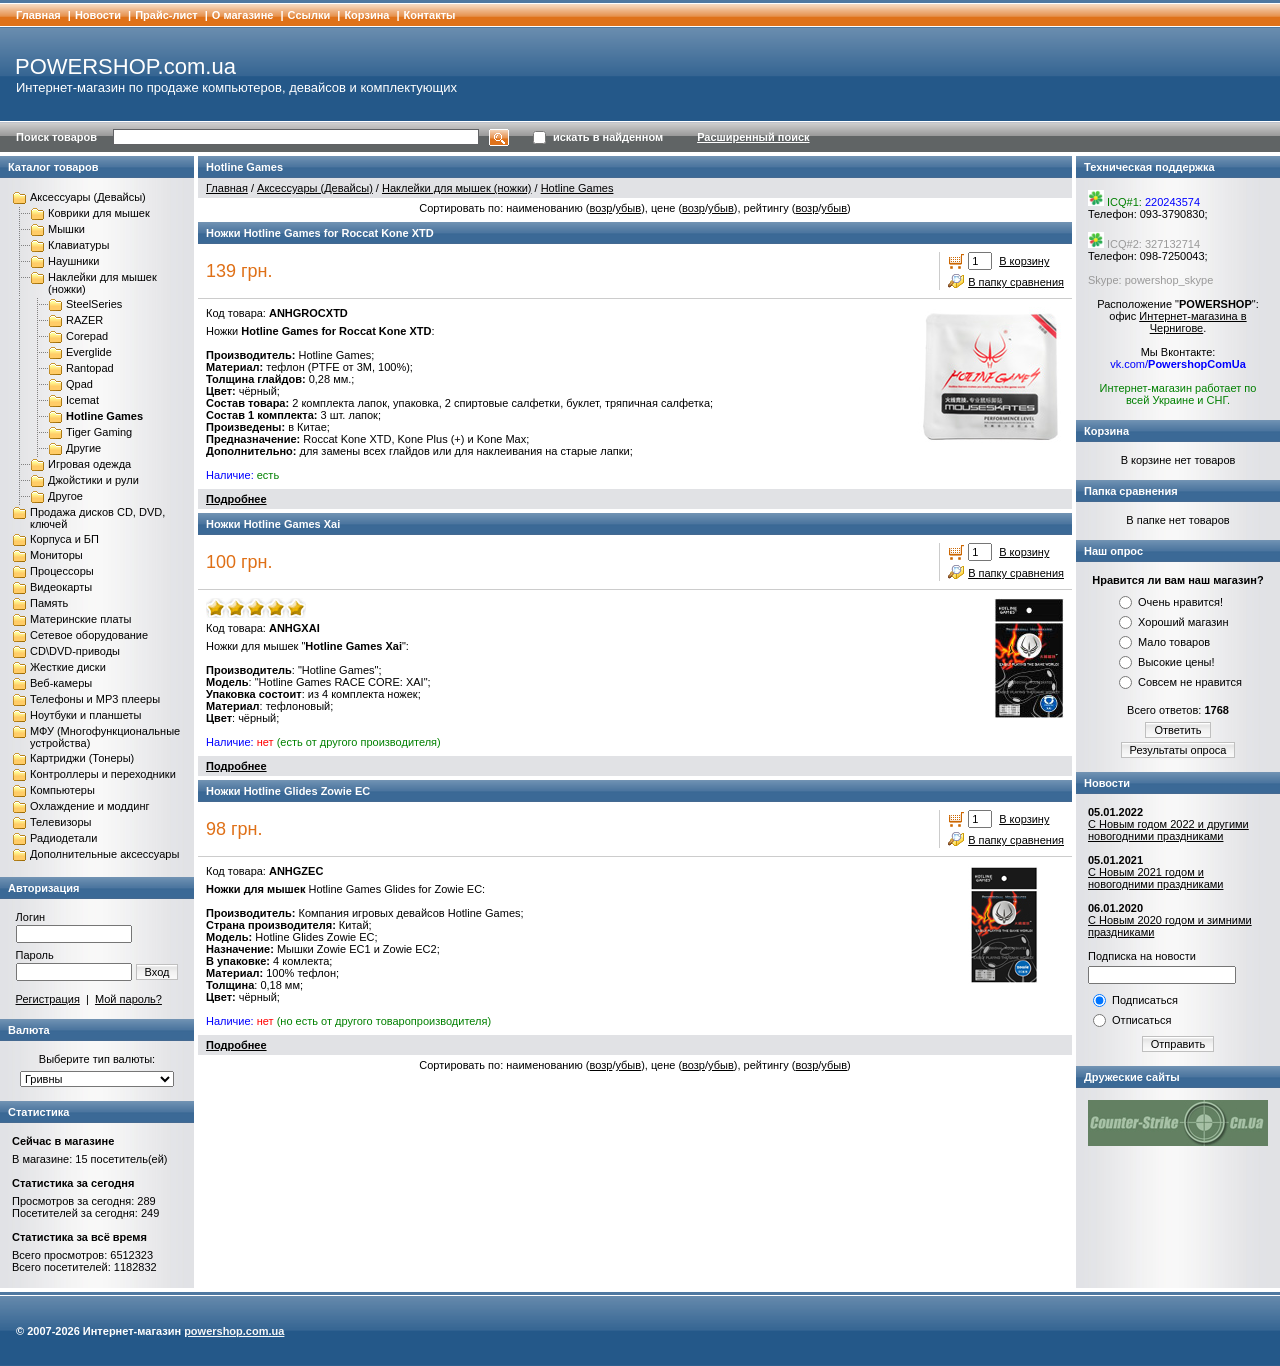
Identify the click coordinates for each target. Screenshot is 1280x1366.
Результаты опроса (1178, 750)
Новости (98, 15)
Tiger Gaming (99, 432)
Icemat (82, 400)
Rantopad (90, 368)
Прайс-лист (166, 15)
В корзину (1024, 261)
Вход (157, 972)
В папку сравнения (1016, 282)
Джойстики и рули (93, 480)
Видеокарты (61, 587)
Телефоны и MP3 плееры (95, 699)
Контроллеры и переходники (103, 774)
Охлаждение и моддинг (89, 806)
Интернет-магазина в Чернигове (1192, 322)
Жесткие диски (68, 667)
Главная (38, 15)
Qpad (79, 384)
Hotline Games (104, 416)
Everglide (89, 352)
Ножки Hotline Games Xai (273, 524)
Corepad (87, 336)
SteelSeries (94, 304)
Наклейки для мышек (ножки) (457, 188)
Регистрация (48, 999)
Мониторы (56, 555)
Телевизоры (60, 822)
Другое (65, 496)
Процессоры (62, 571)
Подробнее (236, 499)
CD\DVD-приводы (75, 651)
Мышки (66, 229)
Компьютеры (62, 790)
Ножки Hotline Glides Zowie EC (288, 791)
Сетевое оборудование (89, 635)
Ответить (1177, 730)
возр (600, 208)
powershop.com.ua (234, 1331)
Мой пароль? (128, 999)
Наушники (73, 261)
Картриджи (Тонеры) (82, 758)
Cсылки (309, 15)
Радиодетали (63, 838)
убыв (628, 208)
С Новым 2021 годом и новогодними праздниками (1155, 878)
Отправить (1178, 1044)
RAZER (84, 320)
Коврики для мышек (99, 213)
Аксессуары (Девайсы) (88, 197)
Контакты (430, 15)
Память (49, 603)
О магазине (243, 15)
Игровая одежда (89, 464)
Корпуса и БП (64, 539)
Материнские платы (80, 619)
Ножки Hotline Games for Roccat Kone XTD (320, 233)
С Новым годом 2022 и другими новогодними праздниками (1168, 830)
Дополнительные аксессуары (104, 854)
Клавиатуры (78, 245)
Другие (83, 448)
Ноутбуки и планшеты (85, 715)
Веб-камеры (61, 683)
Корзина (366, 15)
